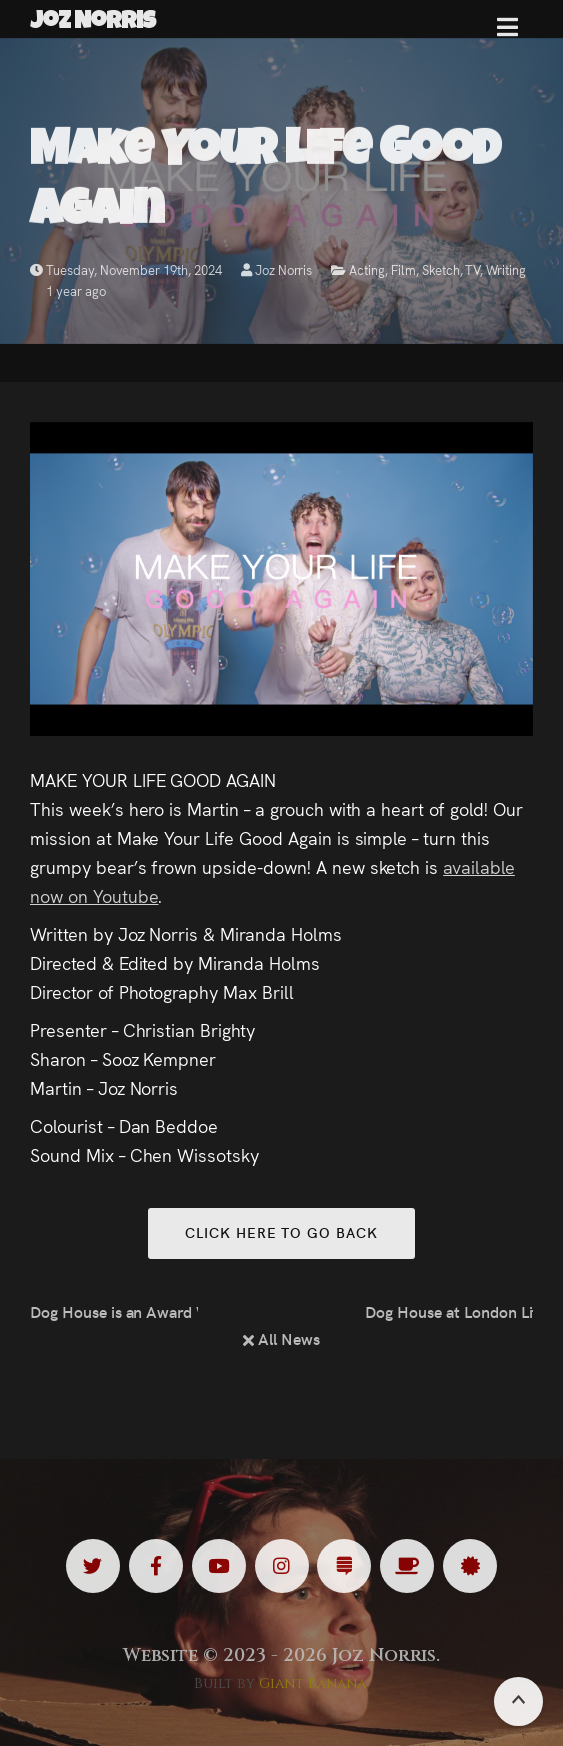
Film (403, 269)
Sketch (441, 269)
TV (472, 269)
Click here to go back (281, 1232)
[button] (507, 35)
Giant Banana (312, 1683)
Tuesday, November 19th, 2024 (126, 269)
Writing (506, 269)
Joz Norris (277, 269)
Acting (367, 269)
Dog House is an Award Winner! (114, 1311)
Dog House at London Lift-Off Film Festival (449, 1311)
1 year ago (76, 290)
